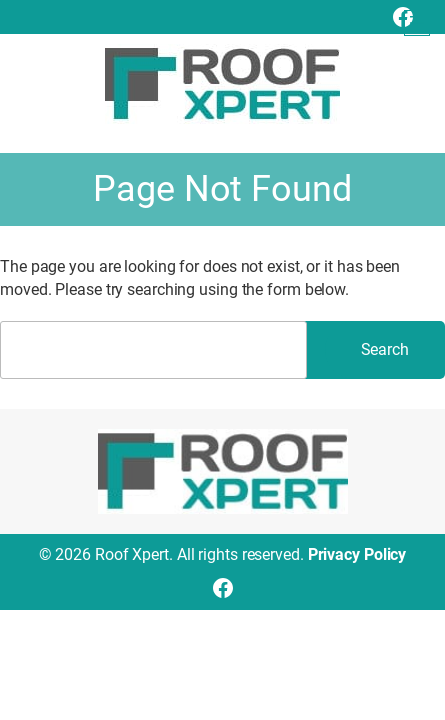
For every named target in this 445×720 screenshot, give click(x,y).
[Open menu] (417, 23)
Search (385, 349)
